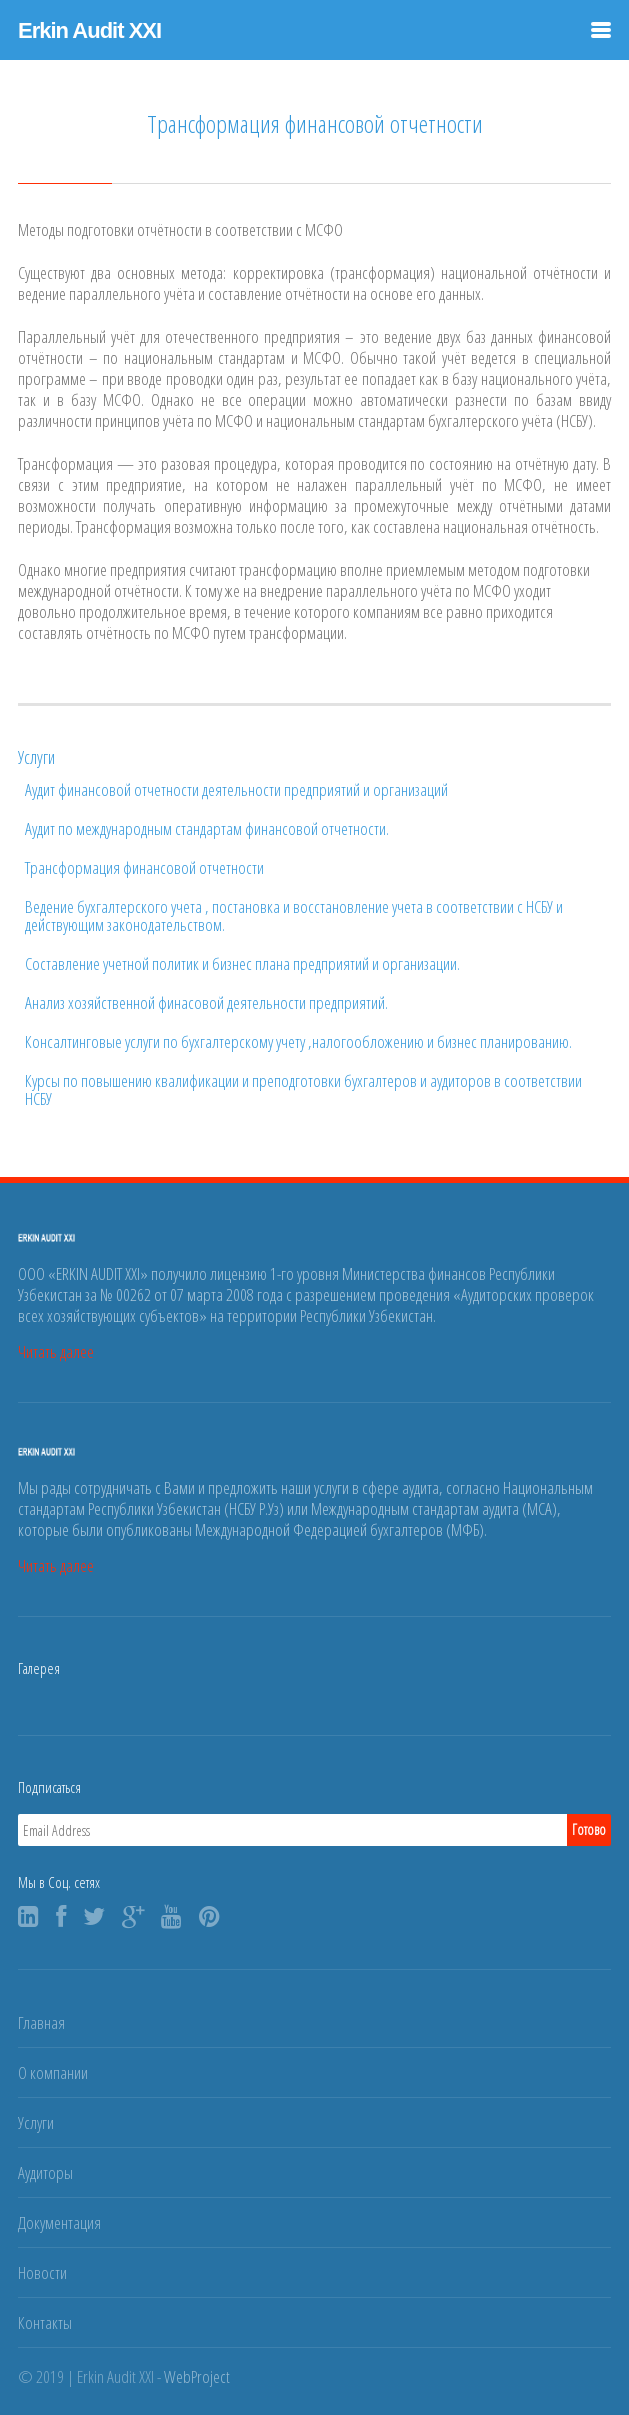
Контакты (45, 2322)
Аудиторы (45, 2172)
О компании (53, 2072)
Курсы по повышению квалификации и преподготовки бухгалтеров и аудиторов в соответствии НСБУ (303, 1090)
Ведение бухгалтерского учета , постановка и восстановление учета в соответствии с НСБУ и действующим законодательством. (294, 916)
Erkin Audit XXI (89, 30)
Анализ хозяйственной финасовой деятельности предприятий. (206, 1003)
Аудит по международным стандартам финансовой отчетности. (207, 829)
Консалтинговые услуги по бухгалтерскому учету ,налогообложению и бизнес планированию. (298, 1042)
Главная (41, 2022)
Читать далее (56, 1351)
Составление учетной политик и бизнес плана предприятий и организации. (242, 964)
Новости (42, 2272)
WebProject (197, 2376)
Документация (59, 2222)
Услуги (36, 2122)
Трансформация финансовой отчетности (144, 868)
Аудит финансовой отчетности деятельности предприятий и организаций (236, 790)
